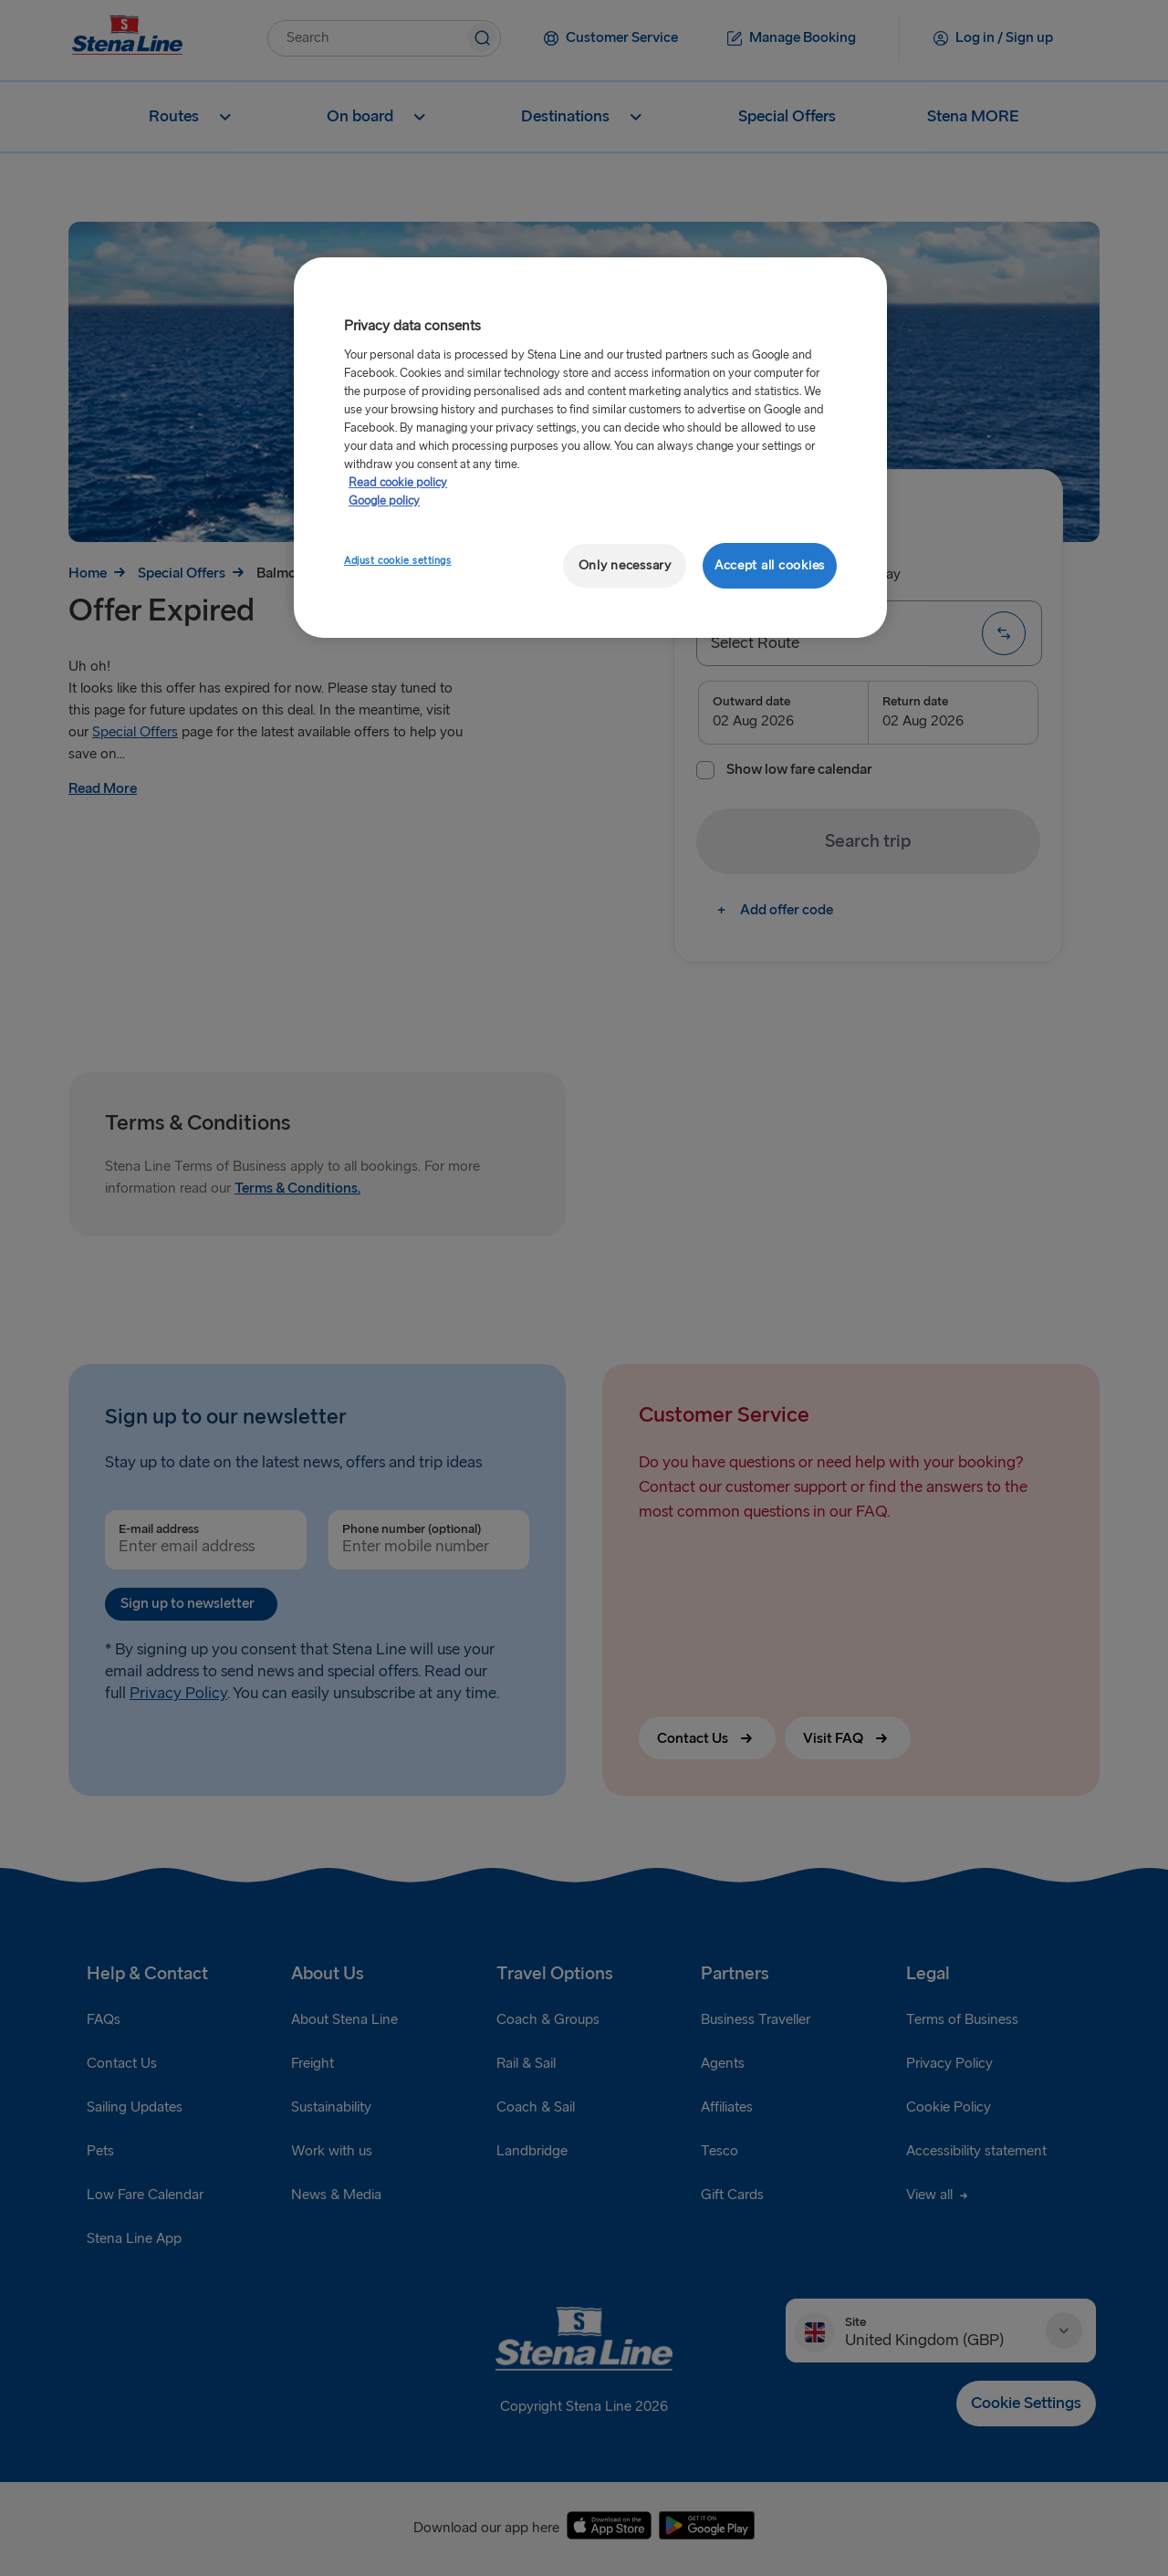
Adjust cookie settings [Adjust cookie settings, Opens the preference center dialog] (398, 561)
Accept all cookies (769, 565)
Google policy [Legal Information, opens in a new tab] (384, 501)
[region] (590, 447)
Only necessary (625, 565)
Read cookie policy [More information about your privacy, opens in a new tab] (398, 482)
